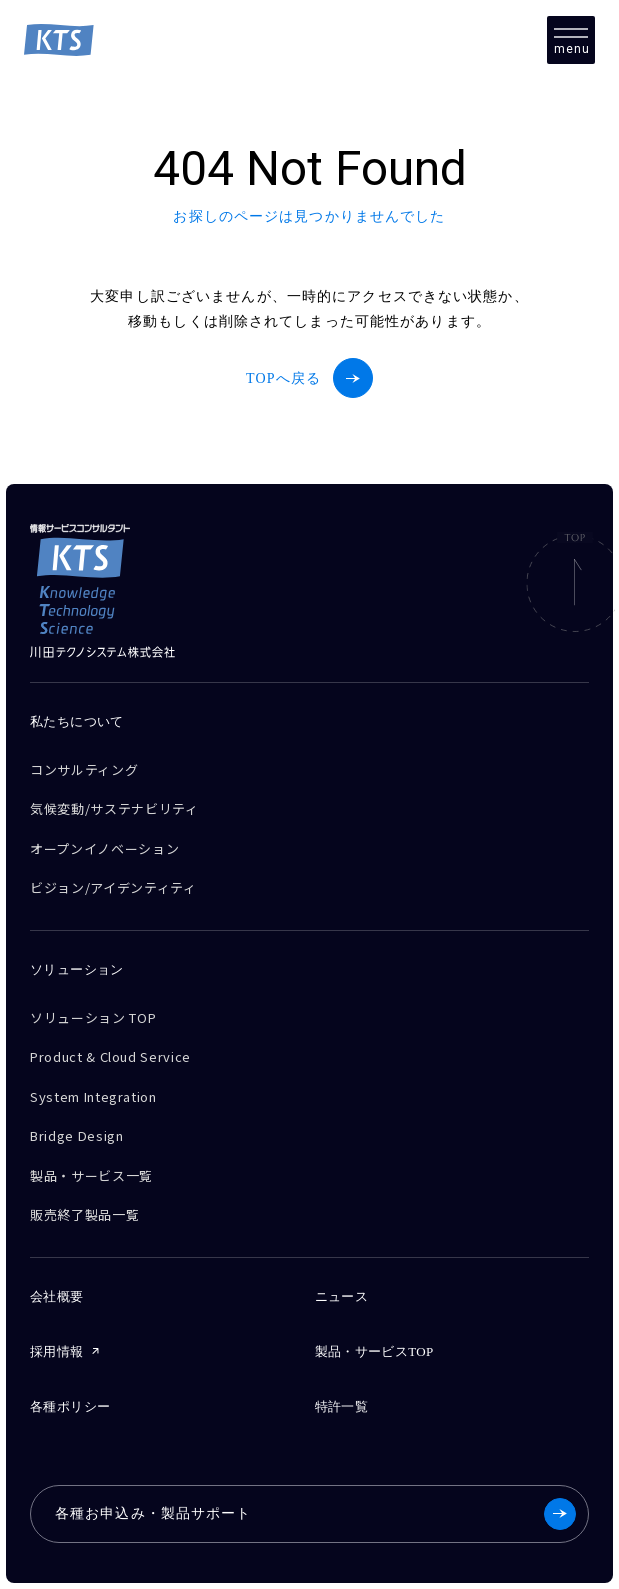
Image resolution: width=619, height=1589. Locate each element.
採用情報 (57, 1351)
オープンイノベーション (104, 848)
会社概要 (57, 1296)
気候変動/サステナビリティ (114, 808)
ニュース (342, 1296)
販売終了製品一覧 (84, 1214)
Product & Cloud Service (110, 1056)
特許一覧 (342, 1406)
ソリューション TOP (93, 1017)
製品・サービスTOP (374, 1351)
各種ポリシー (70, 1406)
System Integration (93, 1096)
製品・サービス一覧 (91, 1175)
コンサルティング (84, 769)
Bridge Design (76, 1135)
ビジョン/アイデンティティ (113, 887)
